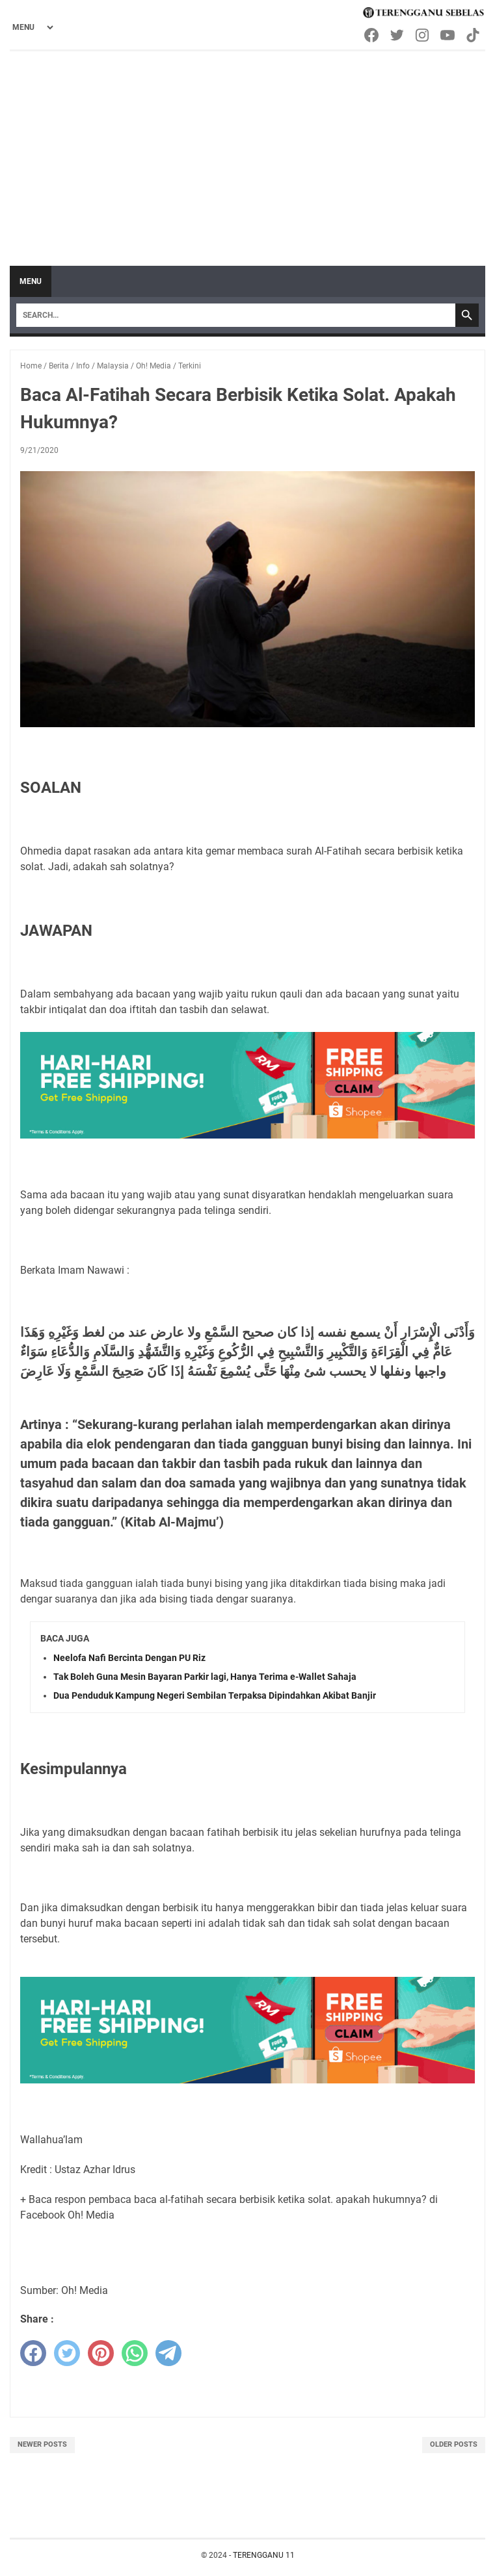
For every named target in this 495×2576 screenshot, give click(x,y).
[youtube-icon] (448, 35)
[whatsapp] (135, 2353)
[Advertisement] (247, 149)
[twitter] (67, 2353)
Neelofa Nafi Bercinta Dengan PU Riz (129, 1658)
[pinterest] (101, 2353)
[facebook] (33, 2353)
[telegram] (168, 2353)
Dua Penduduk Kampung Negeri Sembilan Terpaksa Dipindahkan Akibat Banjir (214, 1695)
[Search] (235, 315)
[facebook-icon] (372, 35)
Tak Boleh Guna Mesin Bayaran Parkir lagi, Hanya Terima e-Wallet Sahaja (204, 1676)
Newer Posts (42, 2444)
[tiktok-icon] (473, 35)
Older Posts (453, 2444)
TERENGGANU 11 (264, 2555)
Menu (31, 281)
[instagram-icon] (423, 35)
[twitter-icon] (397, 35)
